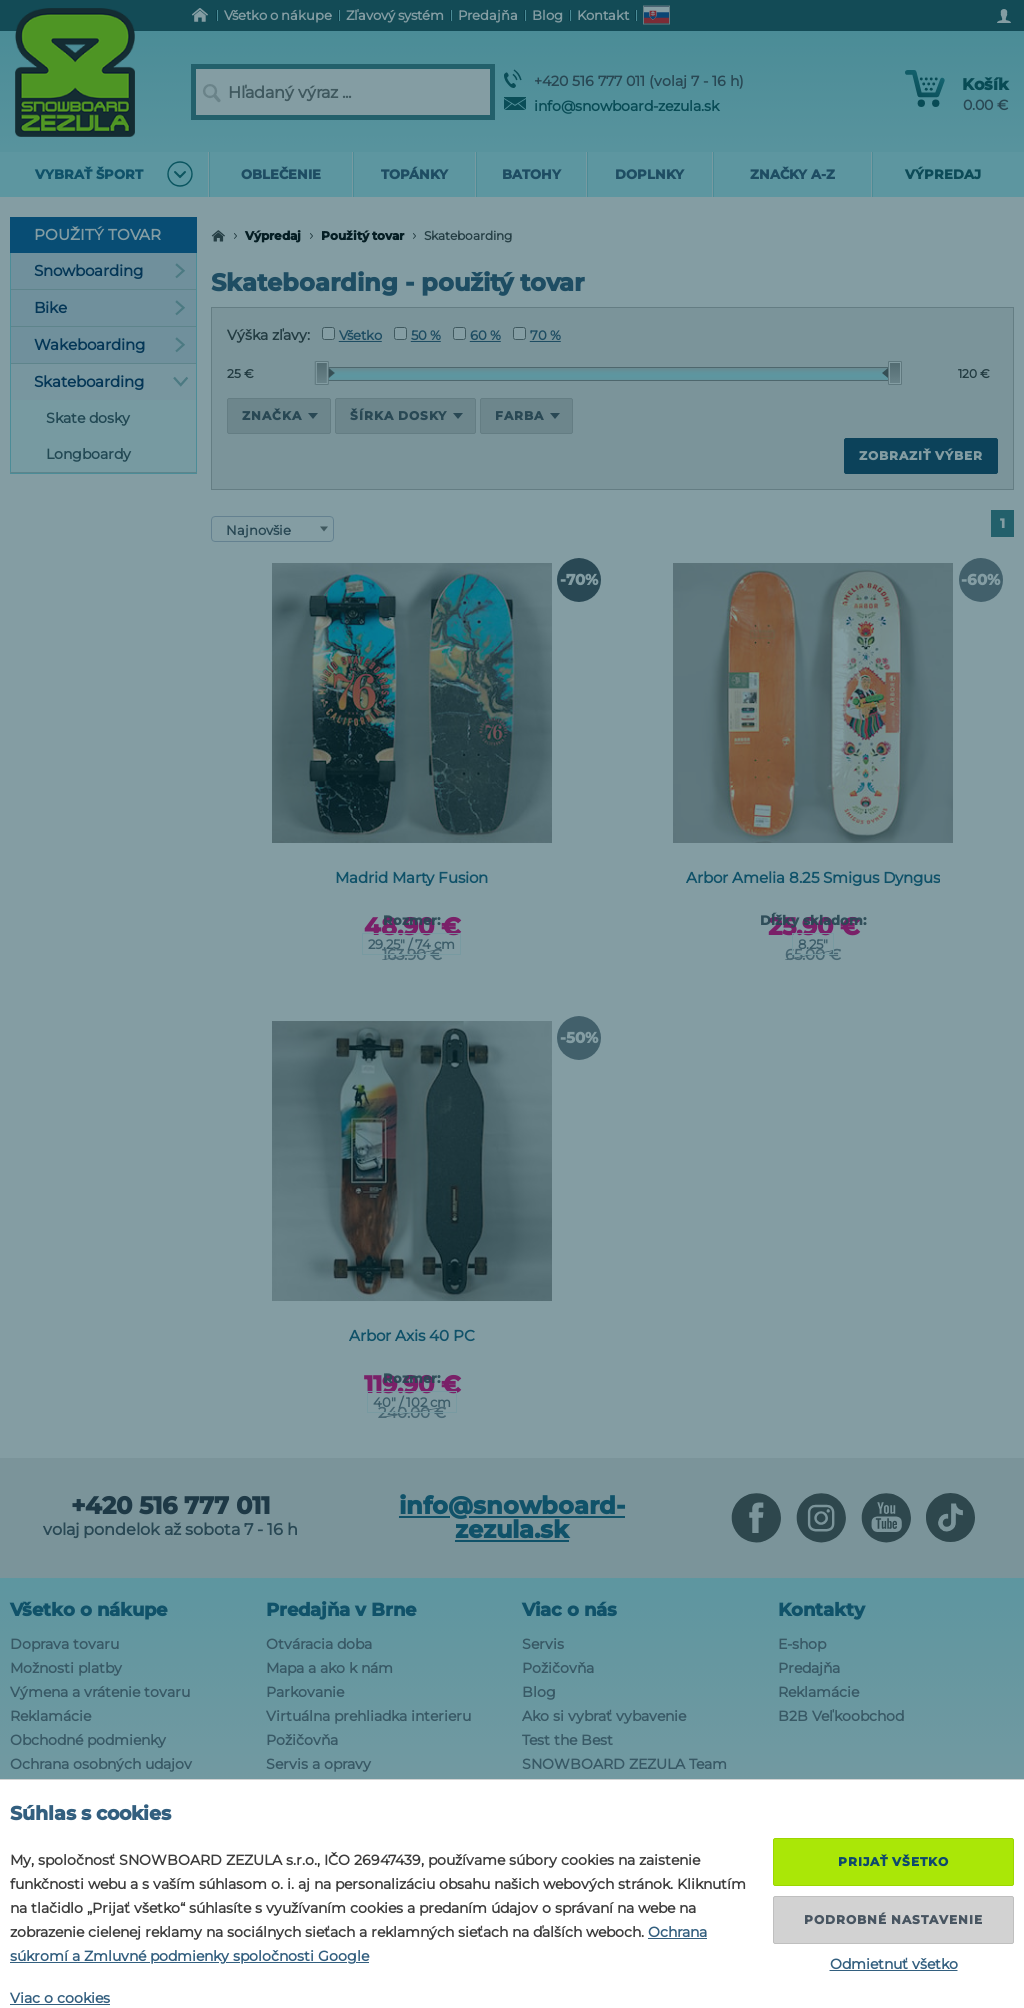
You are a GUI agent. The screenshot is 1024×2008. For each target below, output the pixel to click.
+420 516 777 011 (170, 1506)
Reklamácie (50, 1716)
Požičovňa (302, 1740)
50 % (417, 335)
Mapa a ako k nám (329, 1668)
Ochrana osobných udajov (101, 1764)
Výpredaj (273, 235)
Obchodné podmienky (88, 1740)
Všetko (352, 335)
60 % (477, 335)
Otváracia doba (319, 1644)
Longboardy (88, 454)
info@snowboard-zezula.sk (611, 106)
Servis (543, 1644)
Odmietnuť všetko (894, 1964)
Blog (539, 1692)
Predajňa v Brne (341, 1610)
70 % (537, 335)
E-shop (802, 1644)
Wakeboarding (110, 344)
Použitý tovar (362, 235)
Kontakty (821, 1610)
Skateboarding (111, 381)
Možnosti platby (66, 1668)
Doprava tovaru (64, 1644)
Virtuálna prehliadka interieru (368, 1716)
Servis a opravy (318, 1764)
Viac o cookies (60, 1998)
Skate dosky (88, 418)
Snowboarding (110, 270)
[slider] (325, 373)
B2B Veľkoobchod (841, 1716)
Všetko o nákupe (88, 1610)
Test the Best (567, 1740)
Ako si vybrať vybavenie (604, 1716)
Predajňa (809, 1668)
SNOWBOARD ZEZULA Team (624, 1764)
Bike (110, 307)
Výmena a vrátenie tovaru (100, 1692)
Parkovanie (305, 1692)
